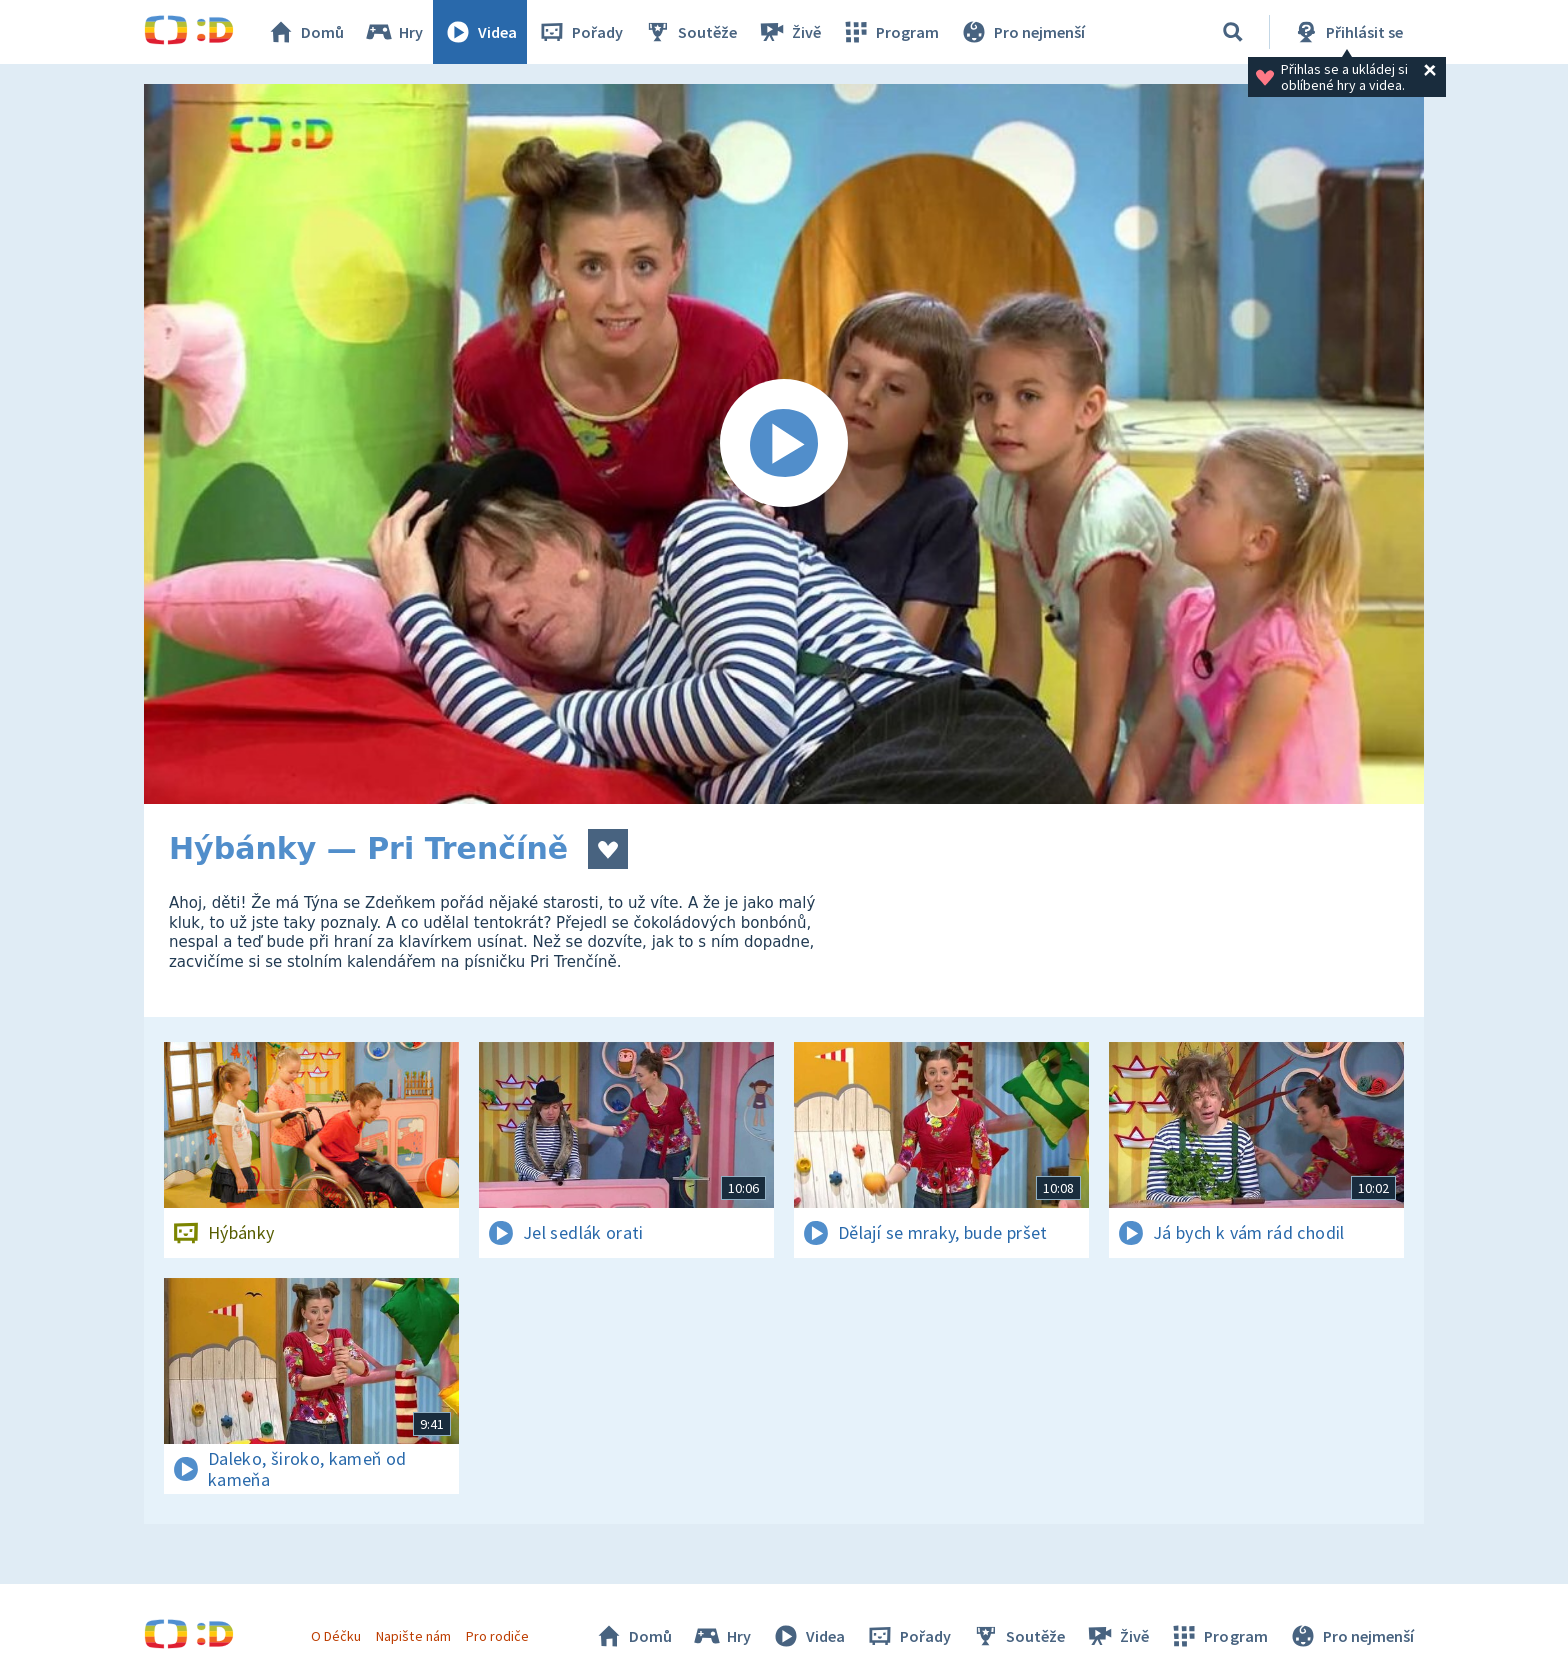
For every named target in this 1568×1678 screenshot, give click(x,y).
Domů (305, 32)
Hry (393, 32)
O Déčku (336, 1636)
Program (890, 32)
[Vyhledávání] (1233, 32)
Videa (480, 32)
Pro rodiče (497, 1636)
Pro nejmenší (1022, 32)
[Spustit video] (784, 444)
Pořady (580, 32)
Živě (789, 32)
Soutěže (690, 32)
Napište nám (413, 1636)
